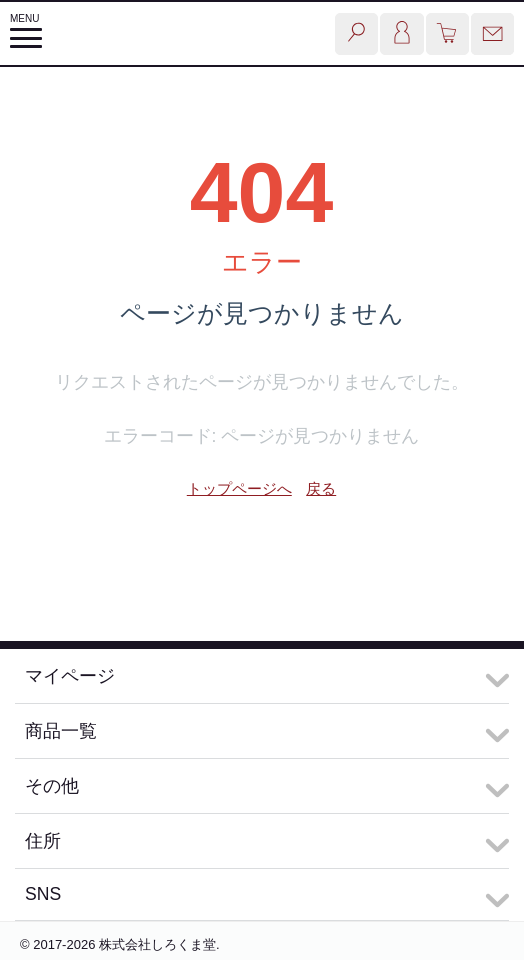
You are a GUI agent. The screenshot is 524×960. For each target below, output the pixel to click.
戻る (321, 488)
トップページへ (239, 488)
